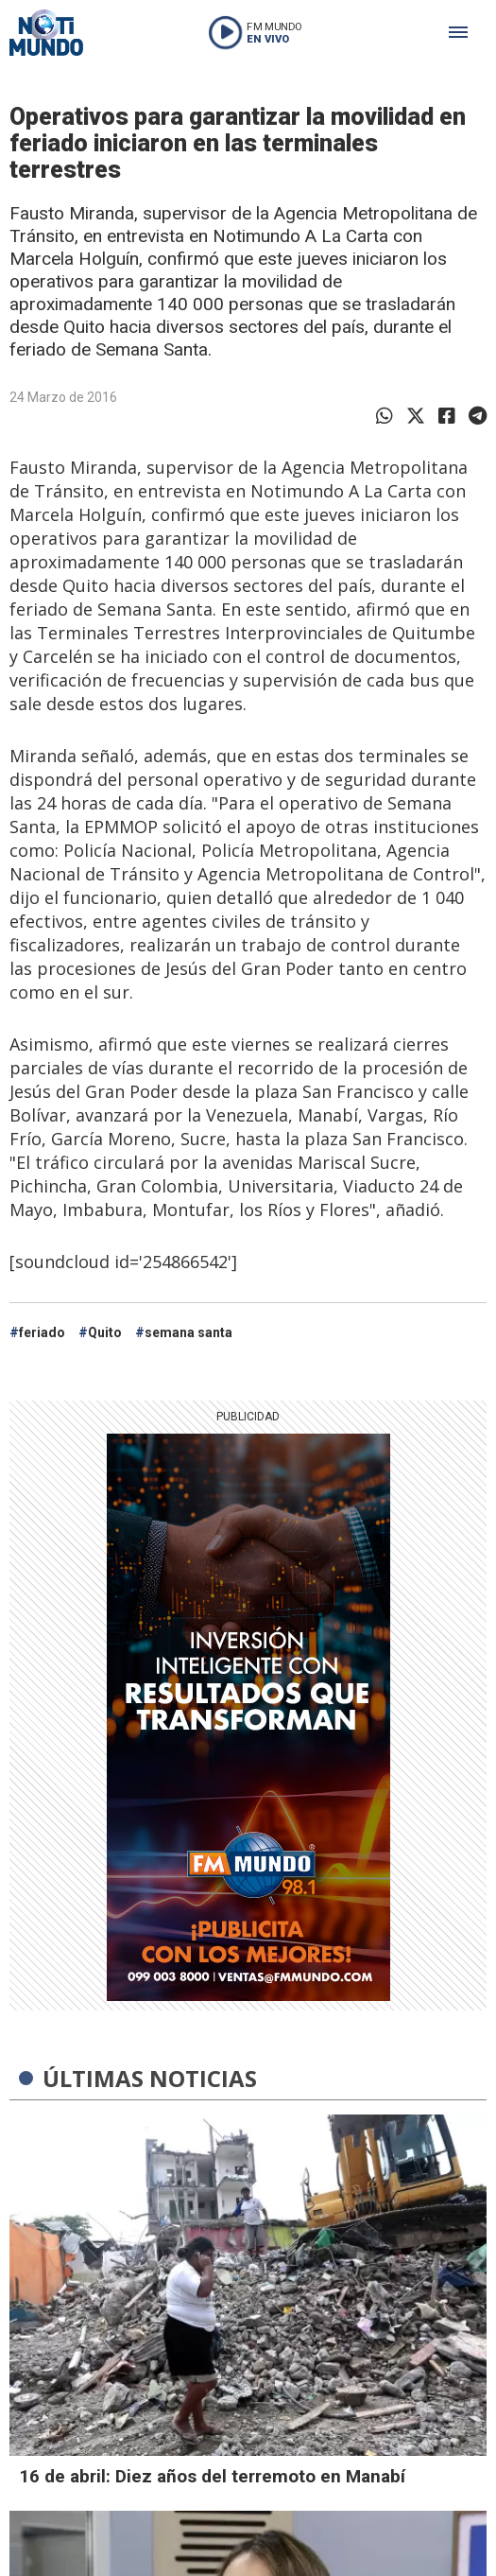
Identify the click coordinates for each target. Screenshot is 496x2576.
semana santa (188, 1332)
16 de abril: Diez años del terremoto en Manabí (212, 2476)
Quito (105, 1332)
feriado (42, 1332)
